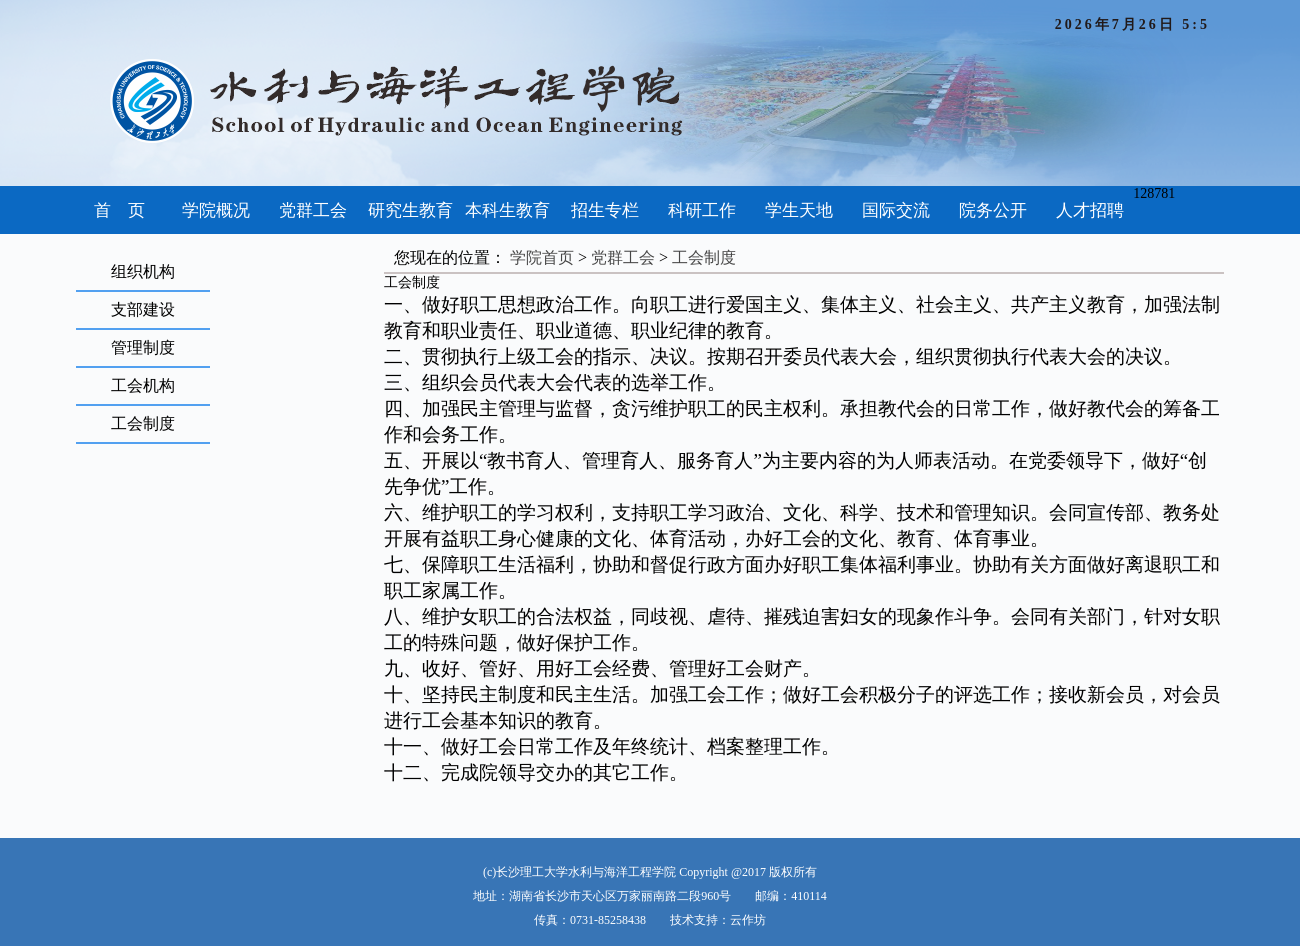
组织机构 (143, 271)
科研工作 (702, 210)
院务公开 (993, 210)
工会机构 (143, 385)
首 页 (119, 210)
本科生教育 (507, 210)
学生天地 (799, 210)
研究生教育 (410, 210)
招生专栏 (605, 210)
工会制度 (143, 423)
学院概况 (216, 210)
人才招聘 (1090, 210)
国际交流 (896, 210)
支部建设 (143, 309)
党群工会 (313, 210)
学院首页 (542, 257)
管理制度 (143, 347)
